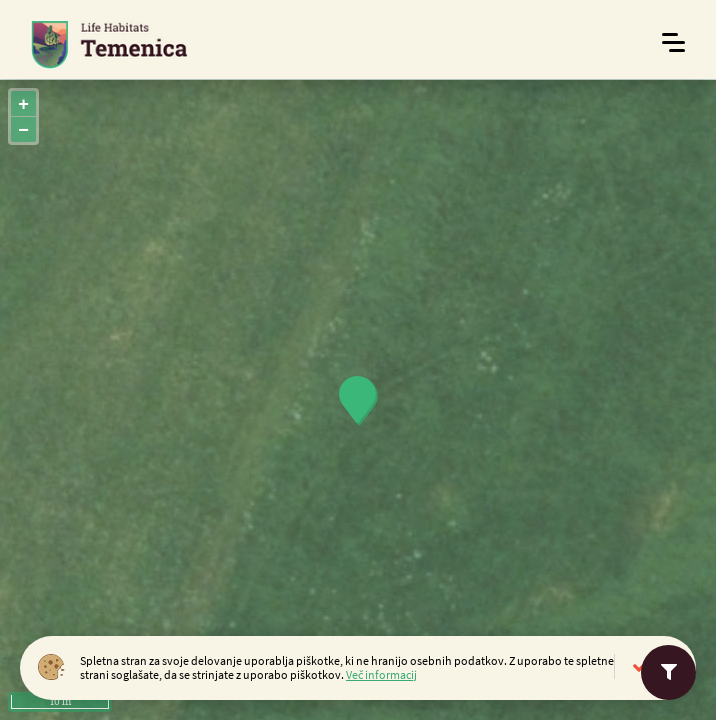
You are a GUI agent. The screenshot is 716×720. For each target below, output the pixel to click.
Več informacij (381, 674)
